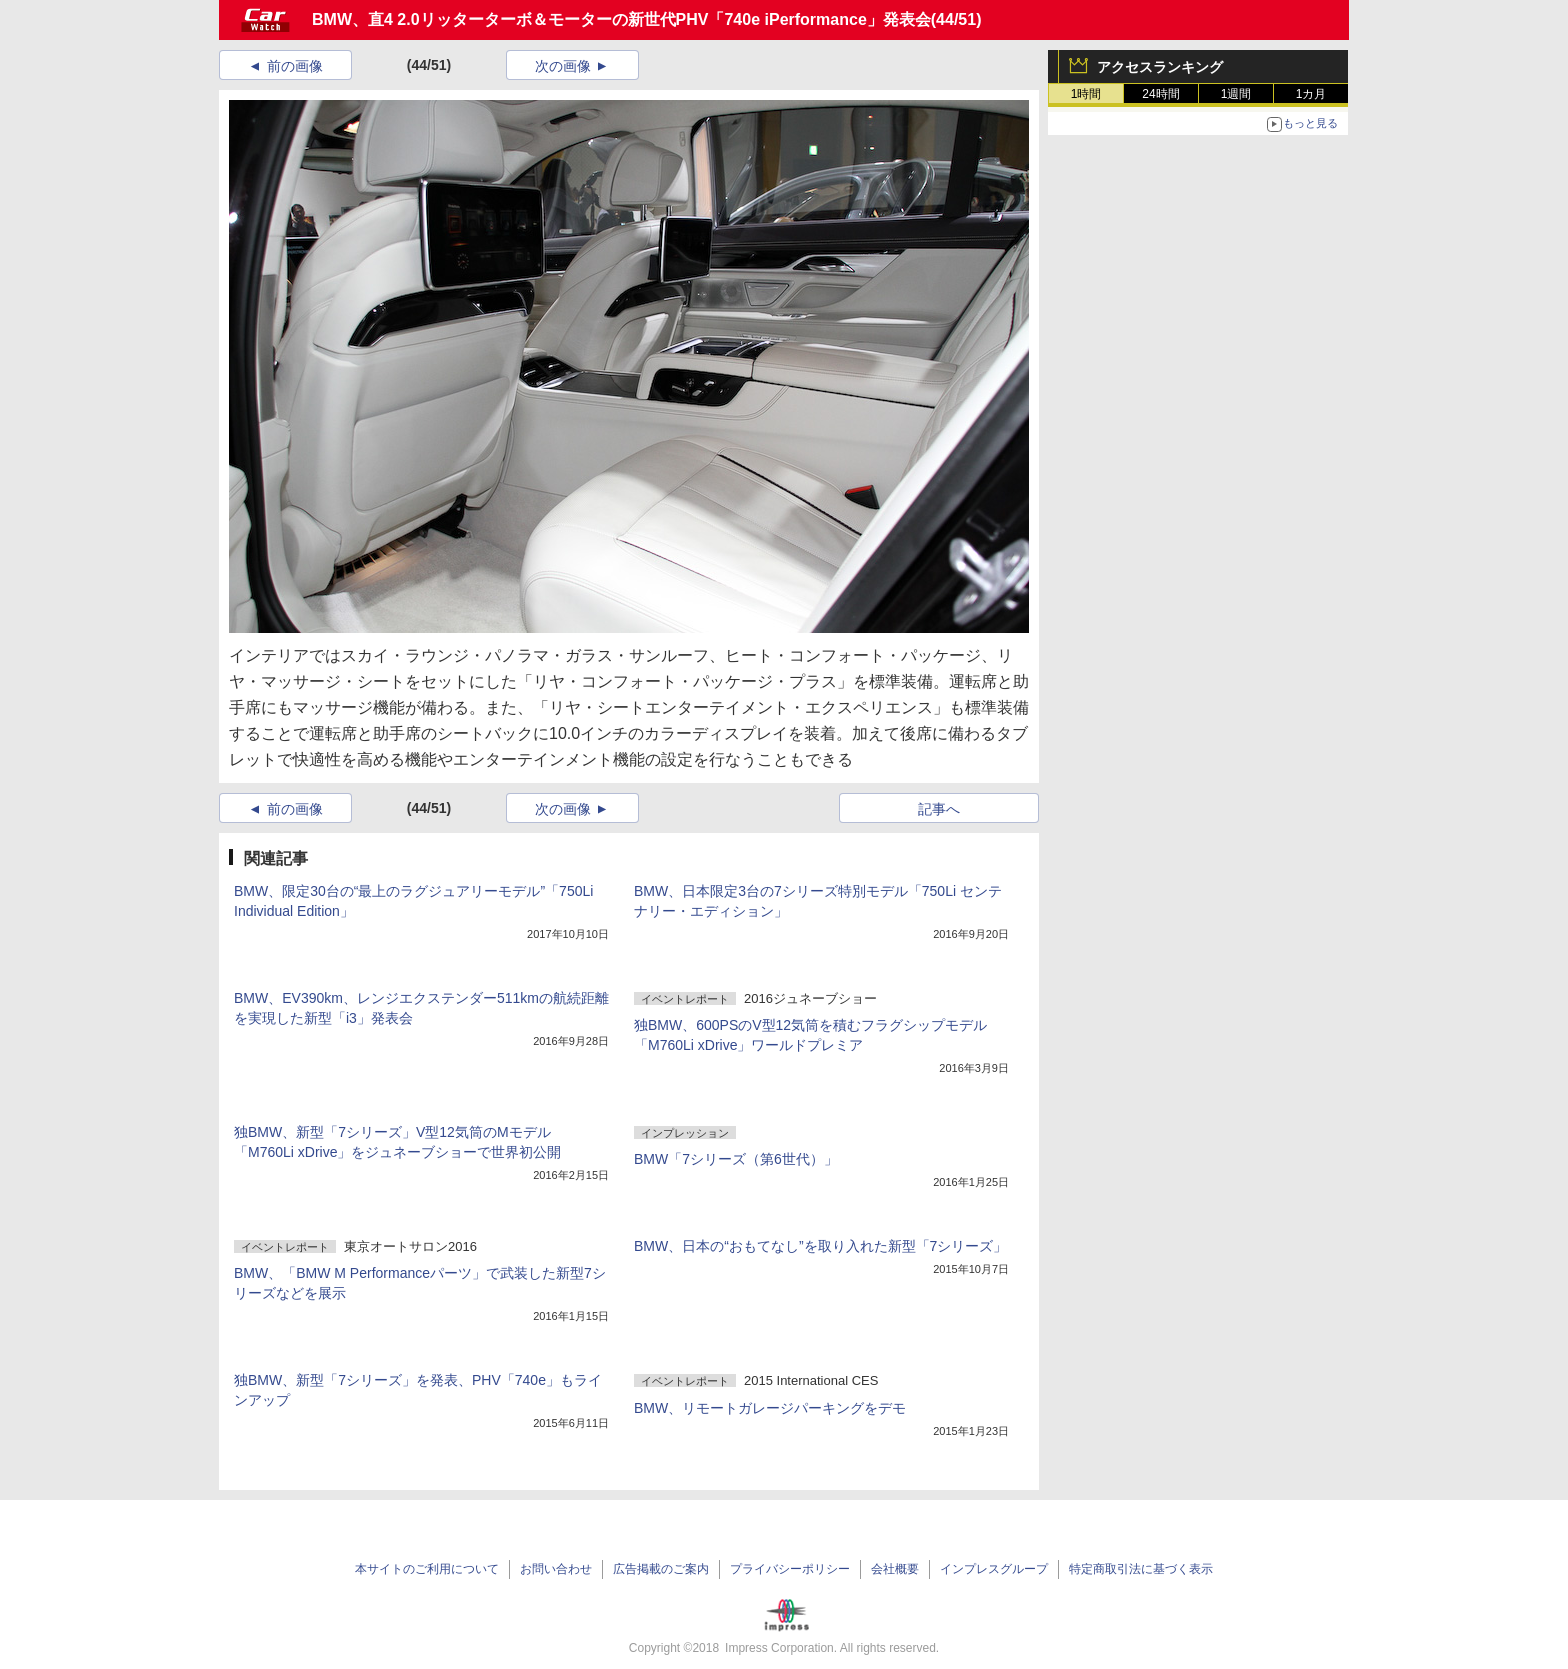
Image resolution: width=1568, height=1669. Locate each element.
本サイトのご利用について (427, 1569)
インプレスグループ (994, 1569)
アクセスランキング (1160, 67)
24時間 (1160, 94)
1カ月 (1311, 94)
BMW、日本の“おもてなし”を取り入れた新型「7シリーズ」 (820, 1246)
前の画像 (295, 66)
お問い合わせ (556, 1569)
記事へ (939, 809)
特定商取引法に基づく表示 (1141, 1569)
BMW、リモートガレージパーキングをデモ (770, 1408)
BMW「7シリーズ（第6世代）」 (736, 1159)
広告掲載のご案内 (661, 1569)
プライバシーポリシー (790, 1569)
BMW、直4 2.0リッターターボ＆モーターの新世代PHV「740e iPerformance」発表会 (621, 19)
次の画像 (563, 66)
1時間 (1086, 94)
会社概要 (895, 1569)
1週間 (1236, 94)
